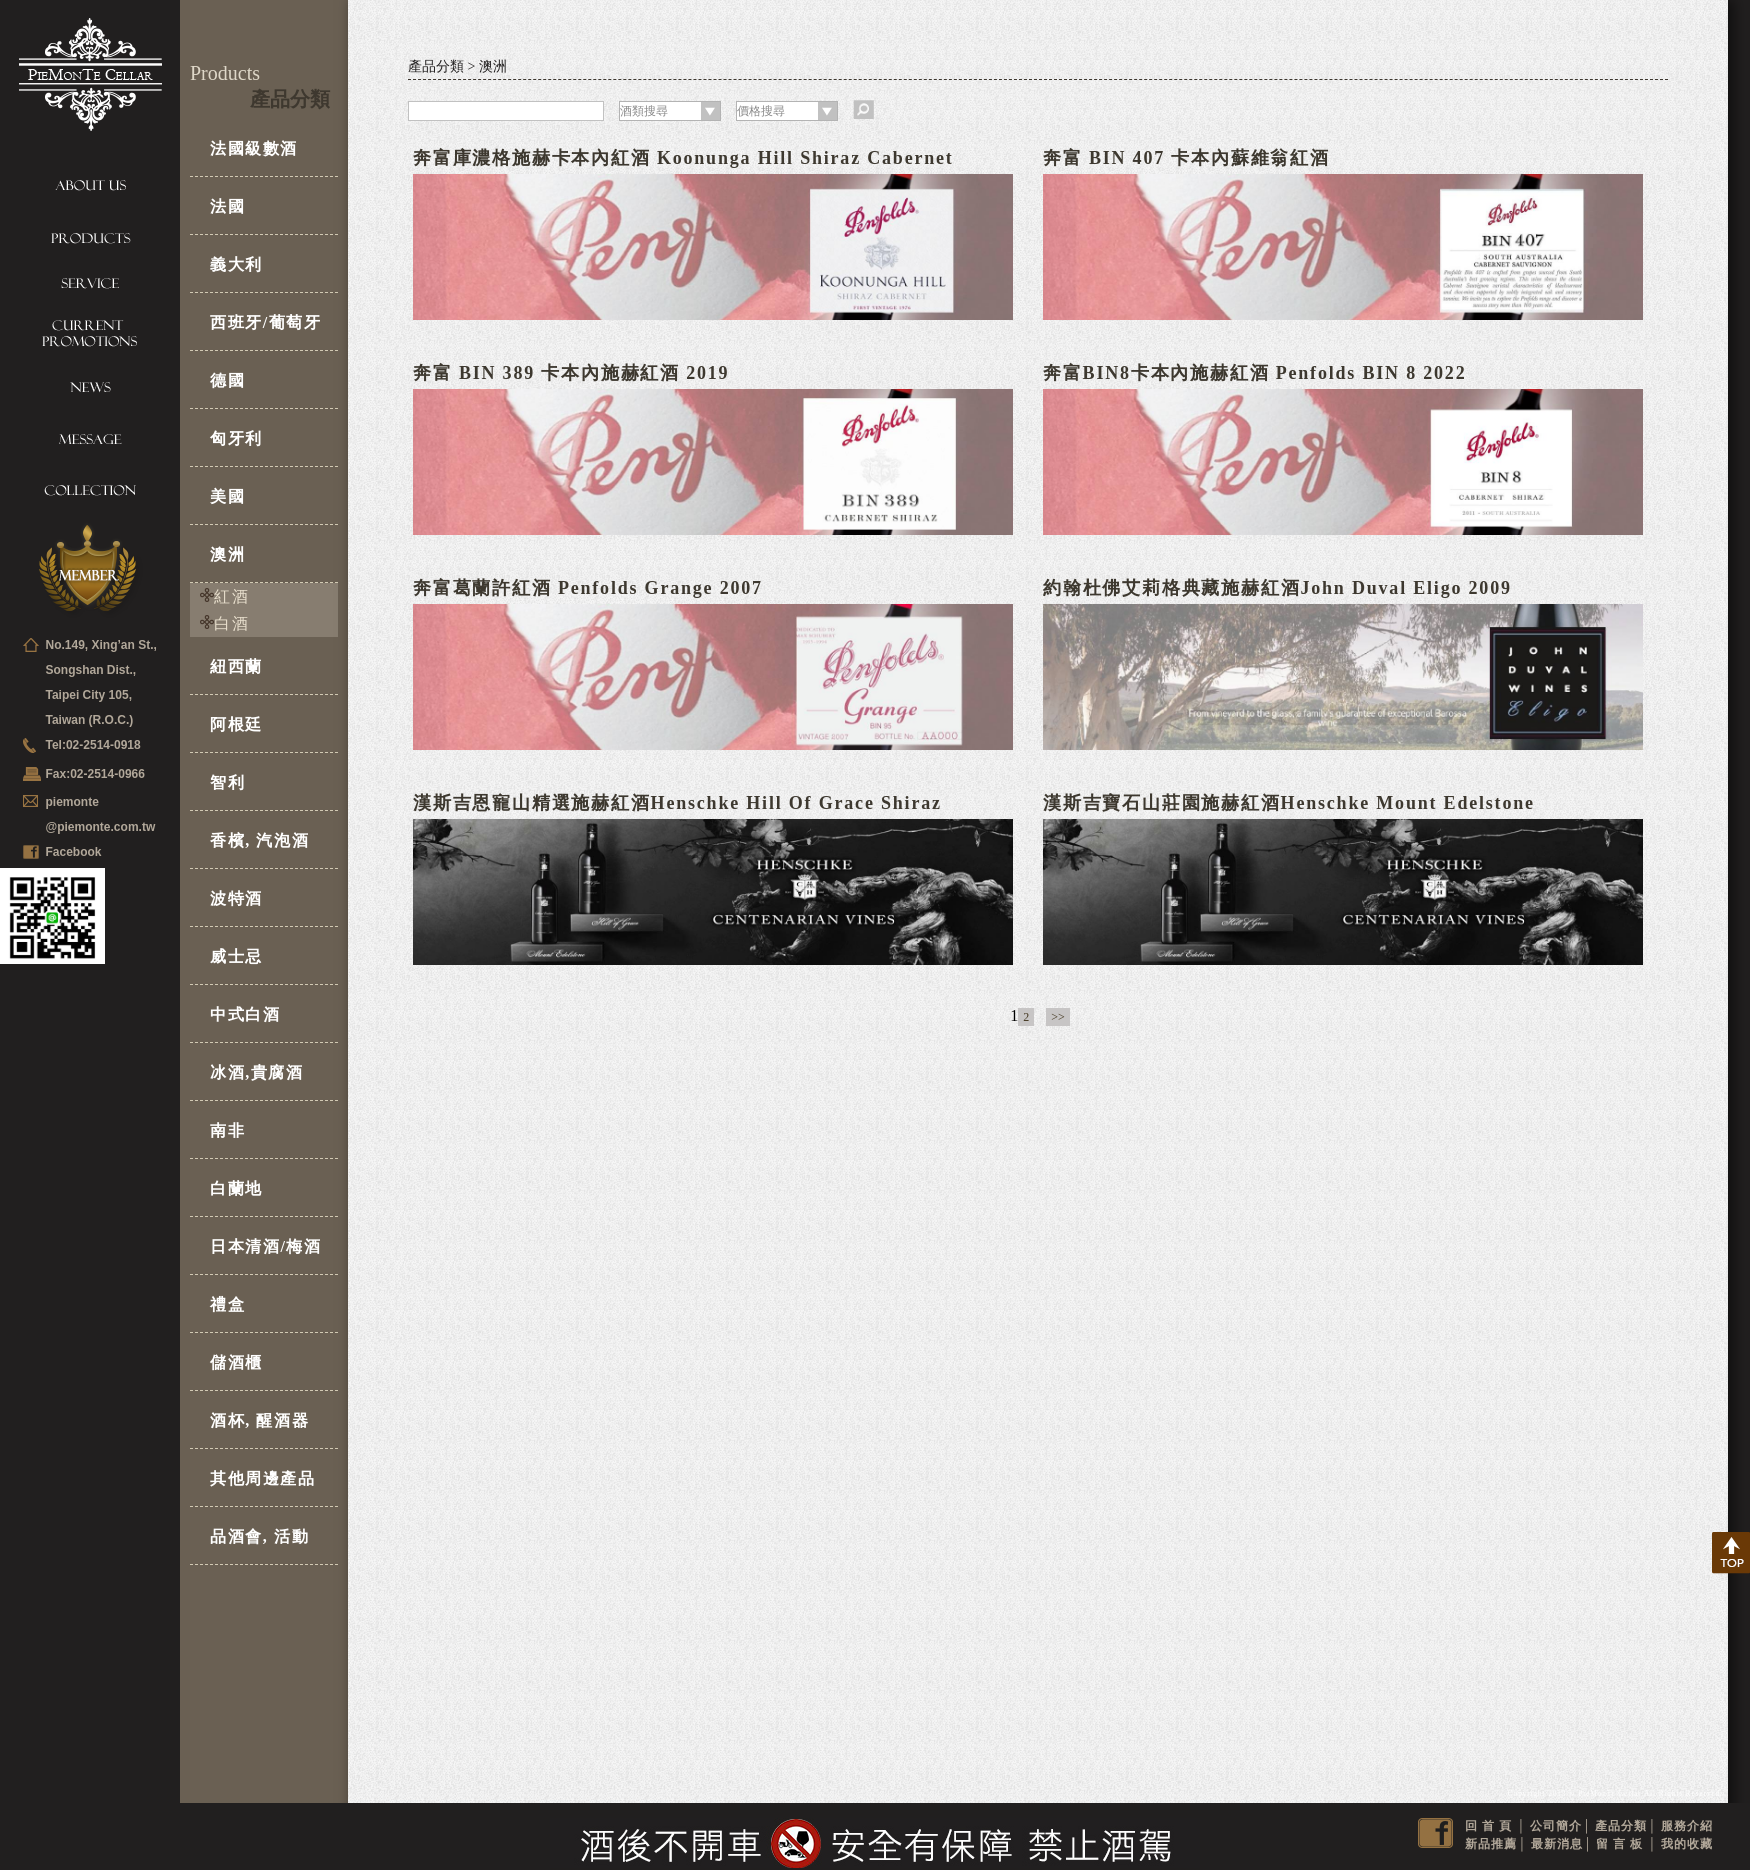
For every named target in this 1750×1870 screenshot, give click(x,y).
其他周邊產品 (263, 1478)
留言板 (1621, 1844)
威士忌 (236, 956)
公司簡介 (1556, 1826)
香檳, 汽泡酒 (259, 840)
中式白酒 (245, 1014)
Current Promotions (90, 334)
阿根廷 (236, 724)
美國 (227, 496)
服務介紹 (1687, 1826)
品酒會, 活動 (259, 1536)
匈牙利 (236, 438)
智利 (227, 782)
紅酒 (231, 596)
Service (90, 281)
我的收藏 (1687, 1844)
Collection (90, 488)
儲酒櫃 (236, 1362)
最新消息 (1557, 1844)
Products (90, 233)
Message (90, 440)
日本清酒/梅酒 (266, 1246)
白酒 (231, 623)
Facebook (74, 852)
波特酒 (236, 898)
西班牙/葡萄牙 (266, 322)
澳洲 (227, 554)
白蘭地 (236, 1188)
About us (90, 185)
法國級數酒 (254, 148)
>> (1058, 1017)
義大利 (236, 264)
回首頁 (1490, 1826)
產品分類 (1621, 1826)
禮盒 (227, 1304)
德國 (227, 380)
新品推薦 (1491, 1844)
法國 (227, 206)
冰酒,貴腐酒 (257, 1072)
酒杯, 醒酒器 (259, 1420)
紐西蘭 (236, 666)
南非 (227, 1130)
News (90, 392)
